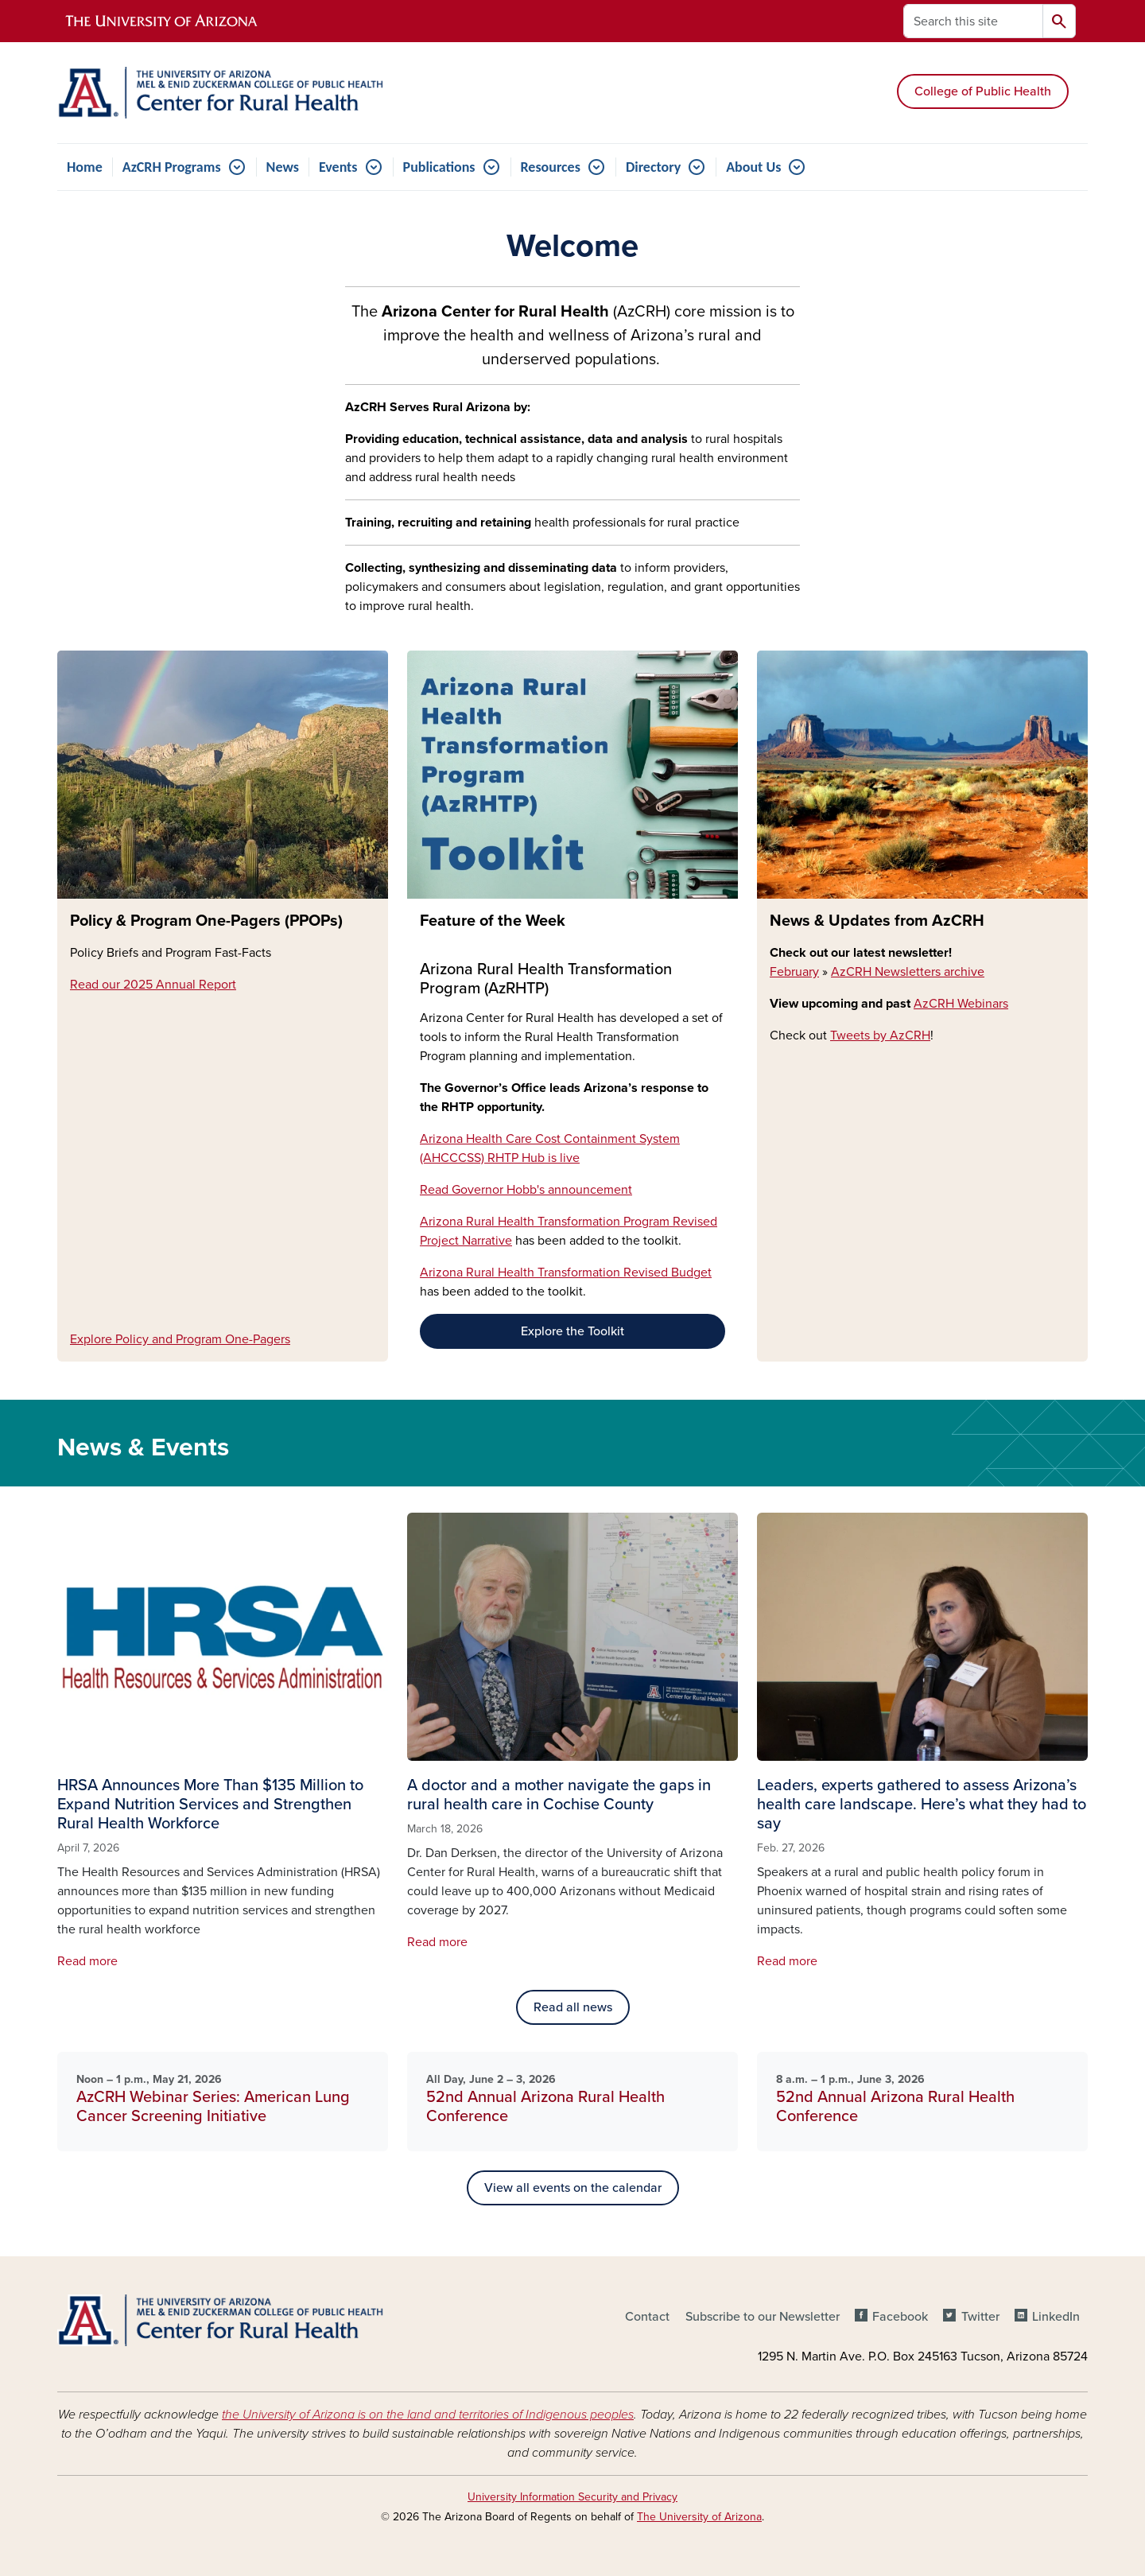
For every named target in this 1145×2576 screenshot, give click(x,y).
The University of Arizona (699, 2517)
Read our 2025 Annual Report (153, 985)
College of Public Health (982, 91)
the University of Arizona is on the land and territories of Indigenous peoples (428, 2415)
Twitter (980, 2317)
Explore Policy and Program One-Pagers (180, 1339)
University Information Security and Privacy (572, 2497)
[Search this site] (973, 21)
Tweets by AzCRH (880, 1035)
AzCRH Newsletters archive (907, 972)
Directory (653, 167)
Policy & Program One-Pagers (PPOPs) (206, 921)
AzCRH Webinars (961, 1004)
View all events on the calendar (573, 2188)
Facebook (900, 2317)
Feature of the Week (492, 921)
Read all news (573, 2007)
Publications (439, 167)
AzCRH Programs (171, 167)
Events (338, 167)
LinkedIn (1056, 2317)
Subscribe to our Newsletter (762, 2317)
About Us (753, 167)
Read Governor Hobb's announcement (526, 1190)
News (282, 167)
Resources (550, 167)
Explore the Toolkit (572, 1331)
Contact (647, 2317)
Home (85, 167)
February (794, 972)
